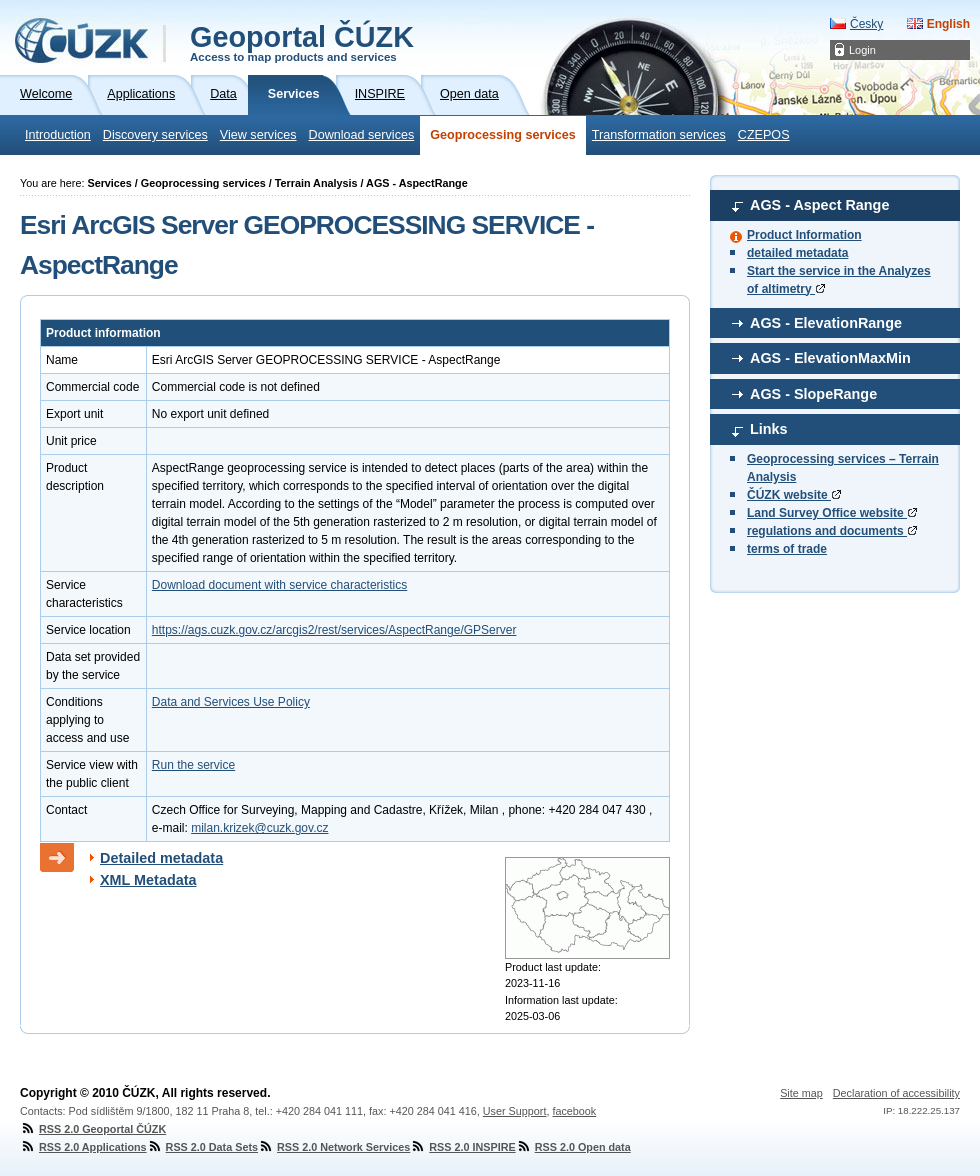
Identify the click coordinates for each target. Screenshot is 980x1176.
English (948, 24)
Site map (801, 1093)
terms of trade (787, 549)
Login (862, 50)
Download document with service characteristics (279, 585)
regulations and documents (832, 531)
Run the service (193, 765)
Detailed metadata (161, 858)
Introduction (58, 135)
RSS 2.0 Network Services (334, 1147)
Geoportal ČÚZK (302, 42)
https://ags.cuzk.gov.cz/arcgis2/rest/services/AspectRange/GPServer (334, 630)
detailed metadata (797, 253)
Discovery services (155, 135)
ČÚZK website (794, 495)
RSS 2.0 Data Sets (202, 1147)
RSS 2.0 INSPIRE (462, 1147)
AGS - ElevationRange (826, 323)
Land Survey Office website (832, 513)
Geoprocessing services (503, 135)
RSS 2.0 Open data (573, 1147)
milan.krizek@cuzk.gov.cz (259, 828)
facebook (574, 1111)
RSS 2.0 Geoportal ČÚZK (93, 1129)
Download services (362, 135)
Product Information (804, 235)
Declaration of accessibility (896, 1093)
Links (769, 429)
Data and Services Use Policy (231, 702)
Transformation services (659, 135)
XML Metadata (148, 880)
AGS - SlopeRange (813, 394)
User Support (515, 1111)
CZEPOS (764, 135)
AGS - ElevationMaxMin (830, 358)
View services (258, 135)
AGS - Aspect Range (819, 205)
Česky (866, 24)
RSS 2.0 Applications (83, 1147)
